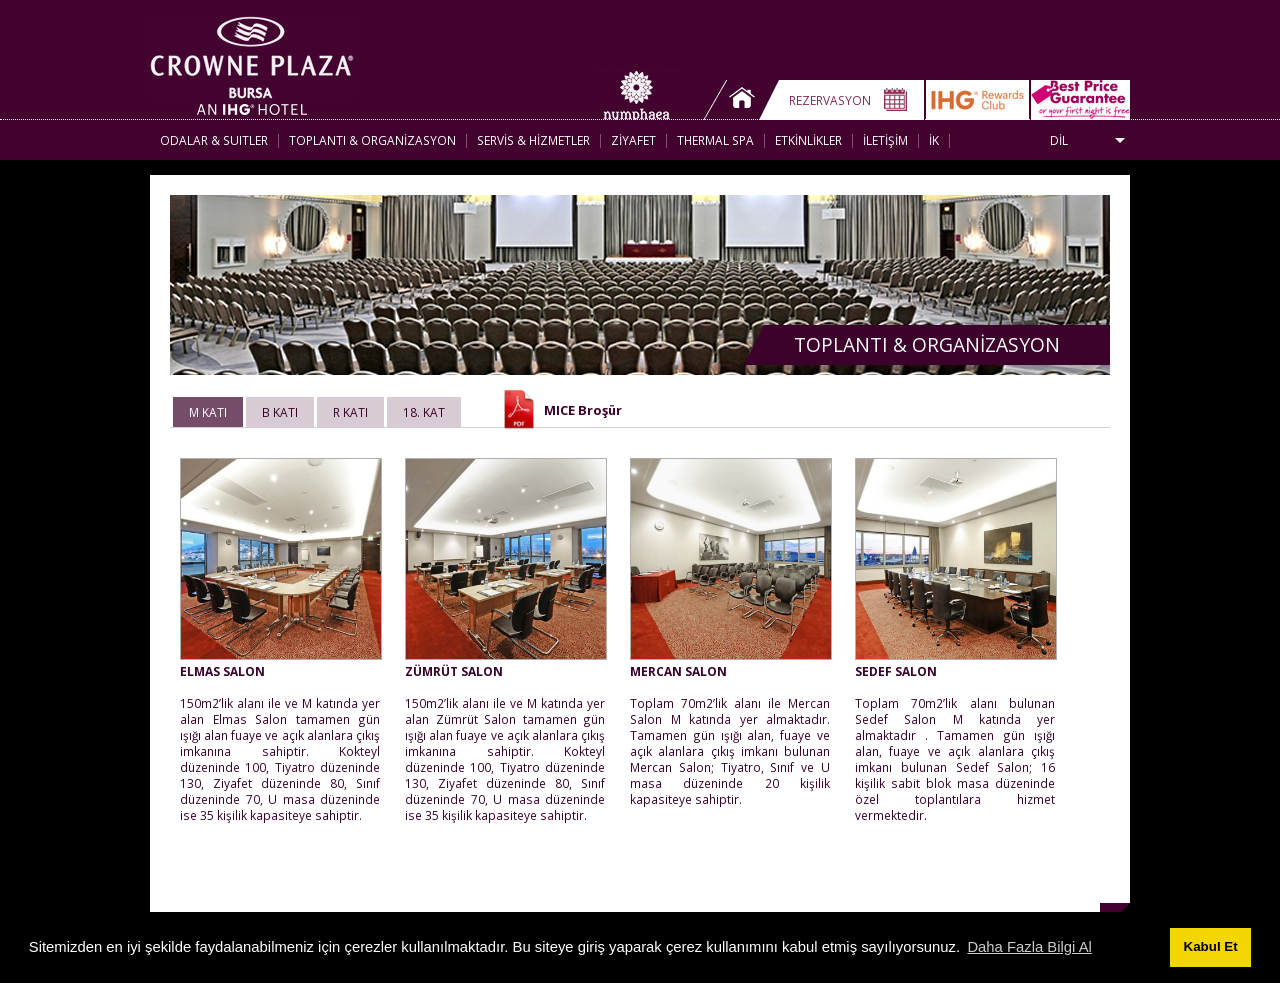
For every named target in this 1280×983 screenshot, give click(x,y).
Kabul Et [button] (1211, 946)
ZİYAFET (633, 140)
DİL (1059, 140)
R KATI (350, 412)
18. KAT (424, 412)
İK (934, 140)
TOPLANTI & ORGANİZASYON (372, 140)
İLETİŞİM (885, 140)
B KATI (280, 412)
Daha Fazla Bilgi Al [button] (1029, 947)
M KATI (208, 412)
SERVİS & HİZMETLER (533, 140)
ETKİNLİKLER (808, 140)
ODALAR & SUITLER (214, 140)
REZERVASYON (830, 100)
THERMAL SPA (715, 140)
